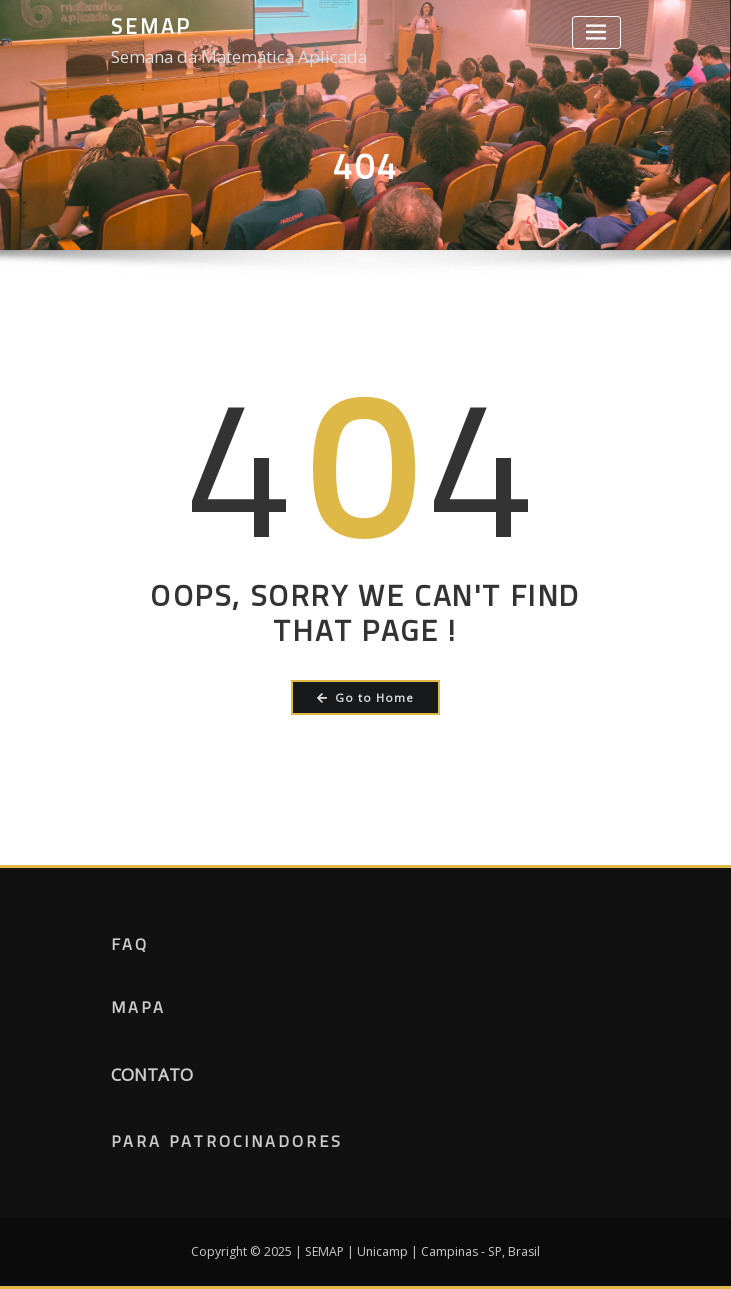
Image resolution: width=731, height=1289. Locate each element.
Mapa (138, 1007)
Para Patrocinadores (227, 1141)
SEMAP (151, 26)
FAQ (130, 944)
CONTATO (152, 1074)
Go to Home (365, 697)
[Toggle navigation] (596, 32)
